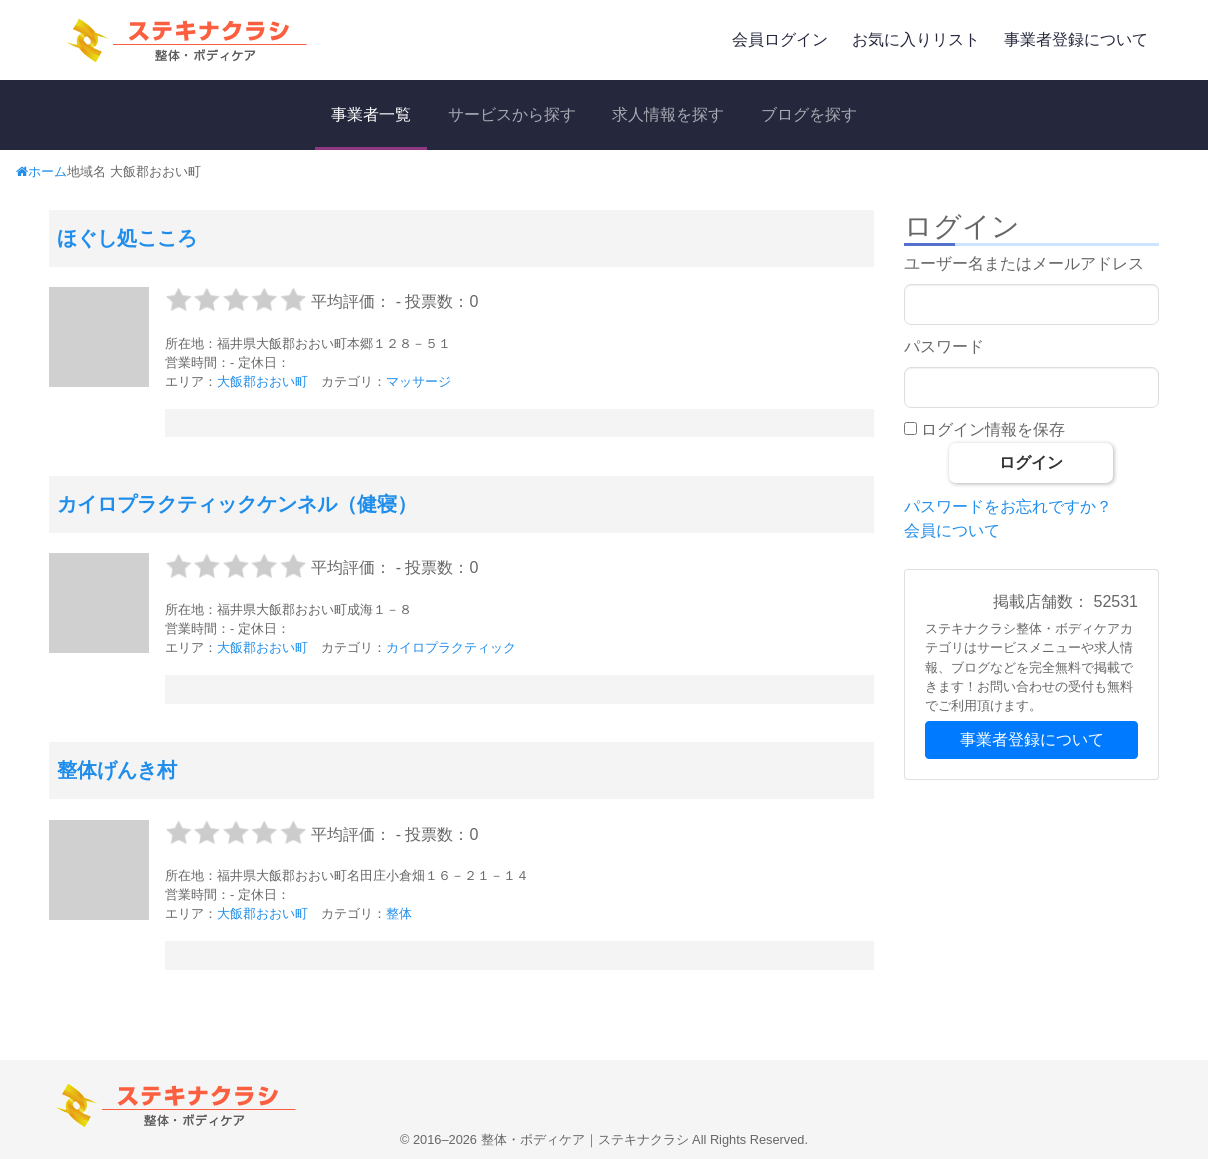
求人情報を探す (668, 114)
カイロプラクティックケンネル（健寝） (237, 504)
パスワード (944, 346)
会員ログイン (780, 39)
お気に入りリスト (916, 39)
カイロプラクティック (451, 647)
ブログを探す (809, 114)
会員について (952, 530)
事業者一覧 (371, 114)
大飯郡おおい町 (262, 381)
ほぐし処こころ (127, 238)
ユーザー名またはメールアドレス (1024, 263)
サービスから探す (512, 114)
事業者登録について (1076, 39)
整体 (399, 913)
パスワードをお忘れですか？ (1008, 506)
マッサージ (418, 381)
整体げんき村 (117, 770)
